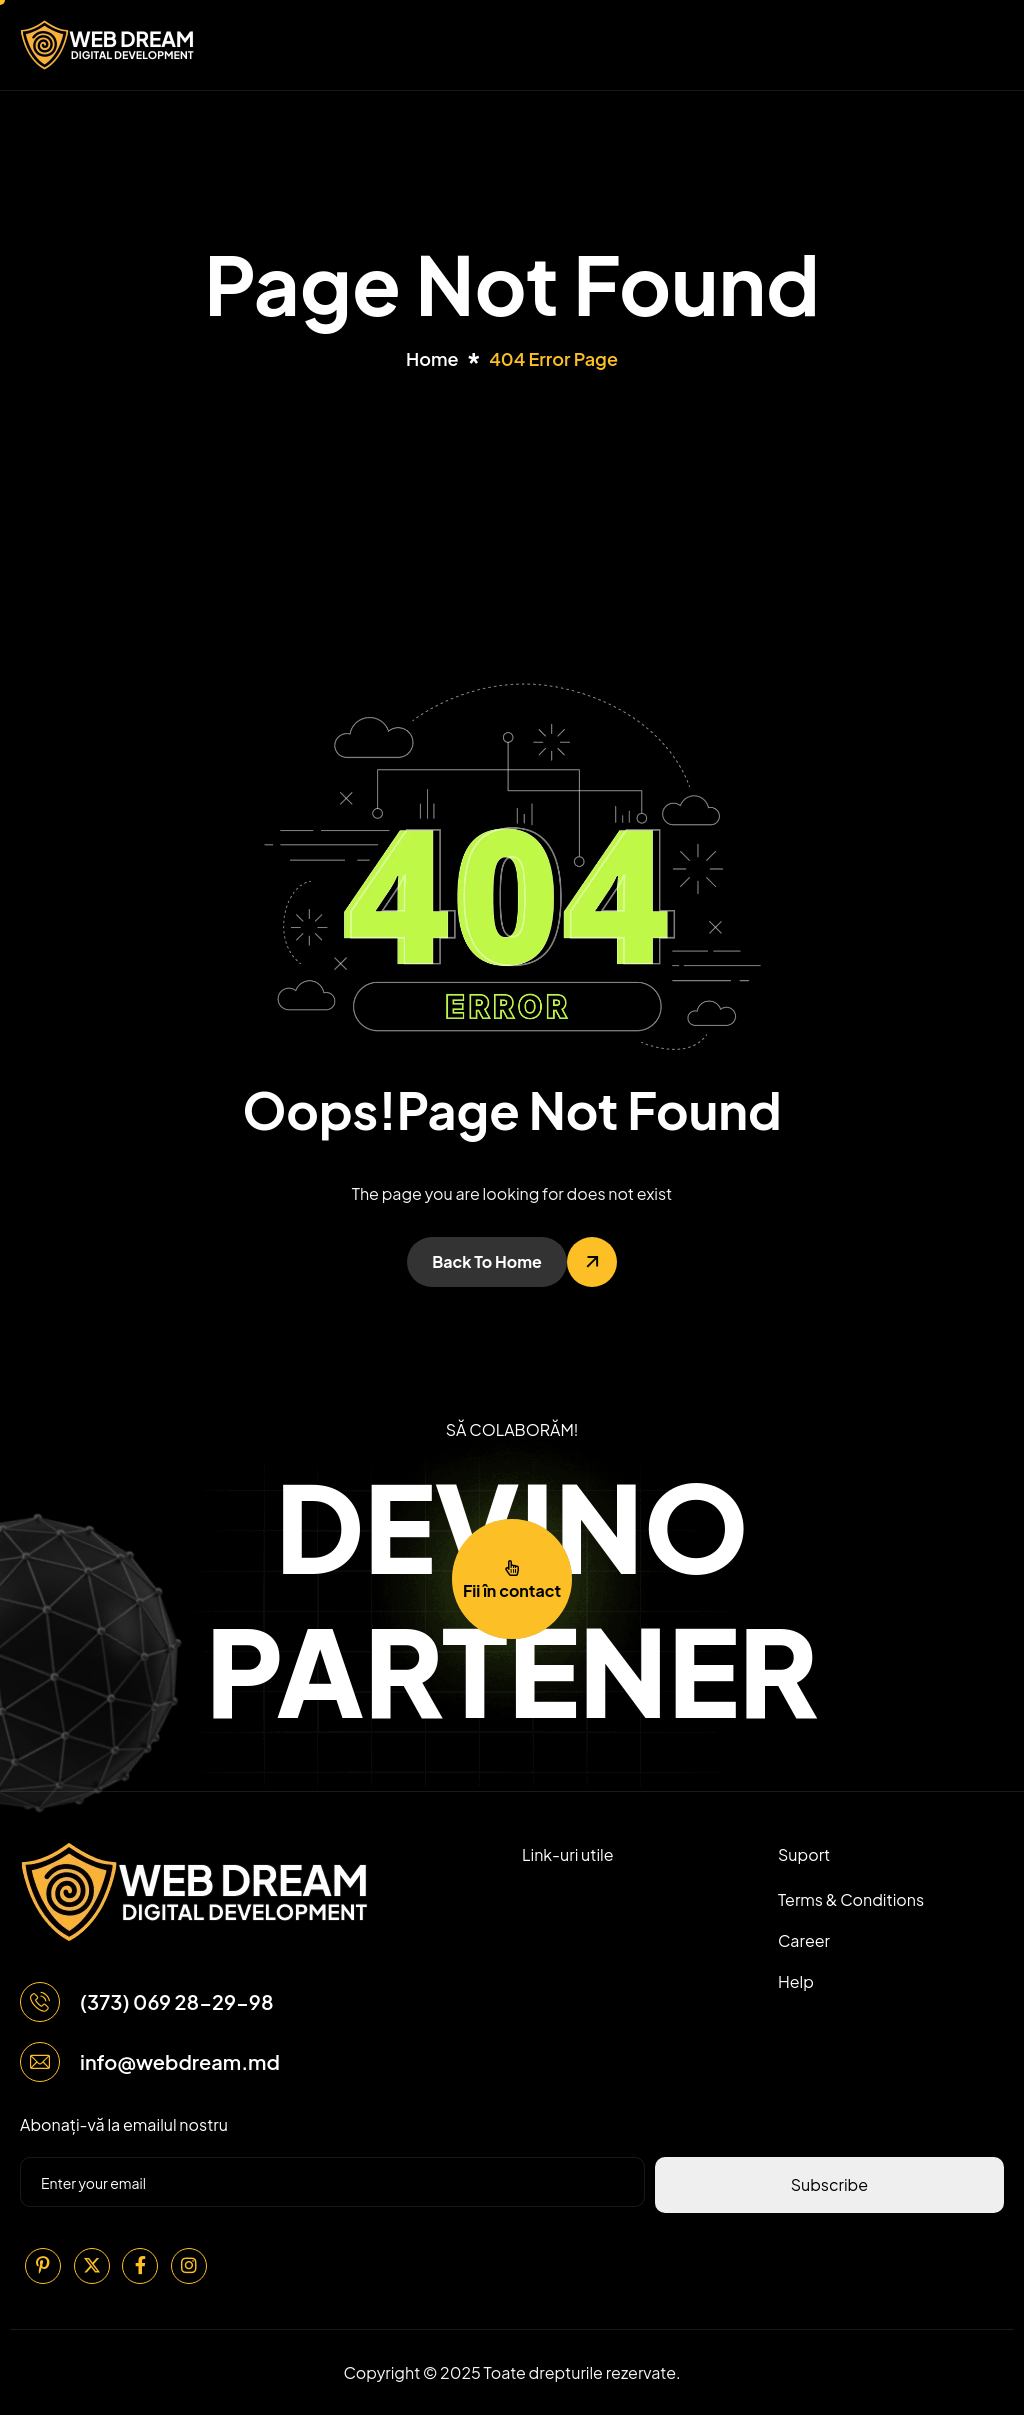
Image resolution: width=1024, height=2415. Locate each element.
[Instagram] (189, 2266)
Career (804, 1940)
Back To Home (487, 1261)
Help (796, 1981)
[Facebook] (140, 2266)
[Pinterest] (43, 2266)
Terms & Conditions (851, 1899)
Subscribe (830, 2184)
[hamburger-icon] (985, 45)
